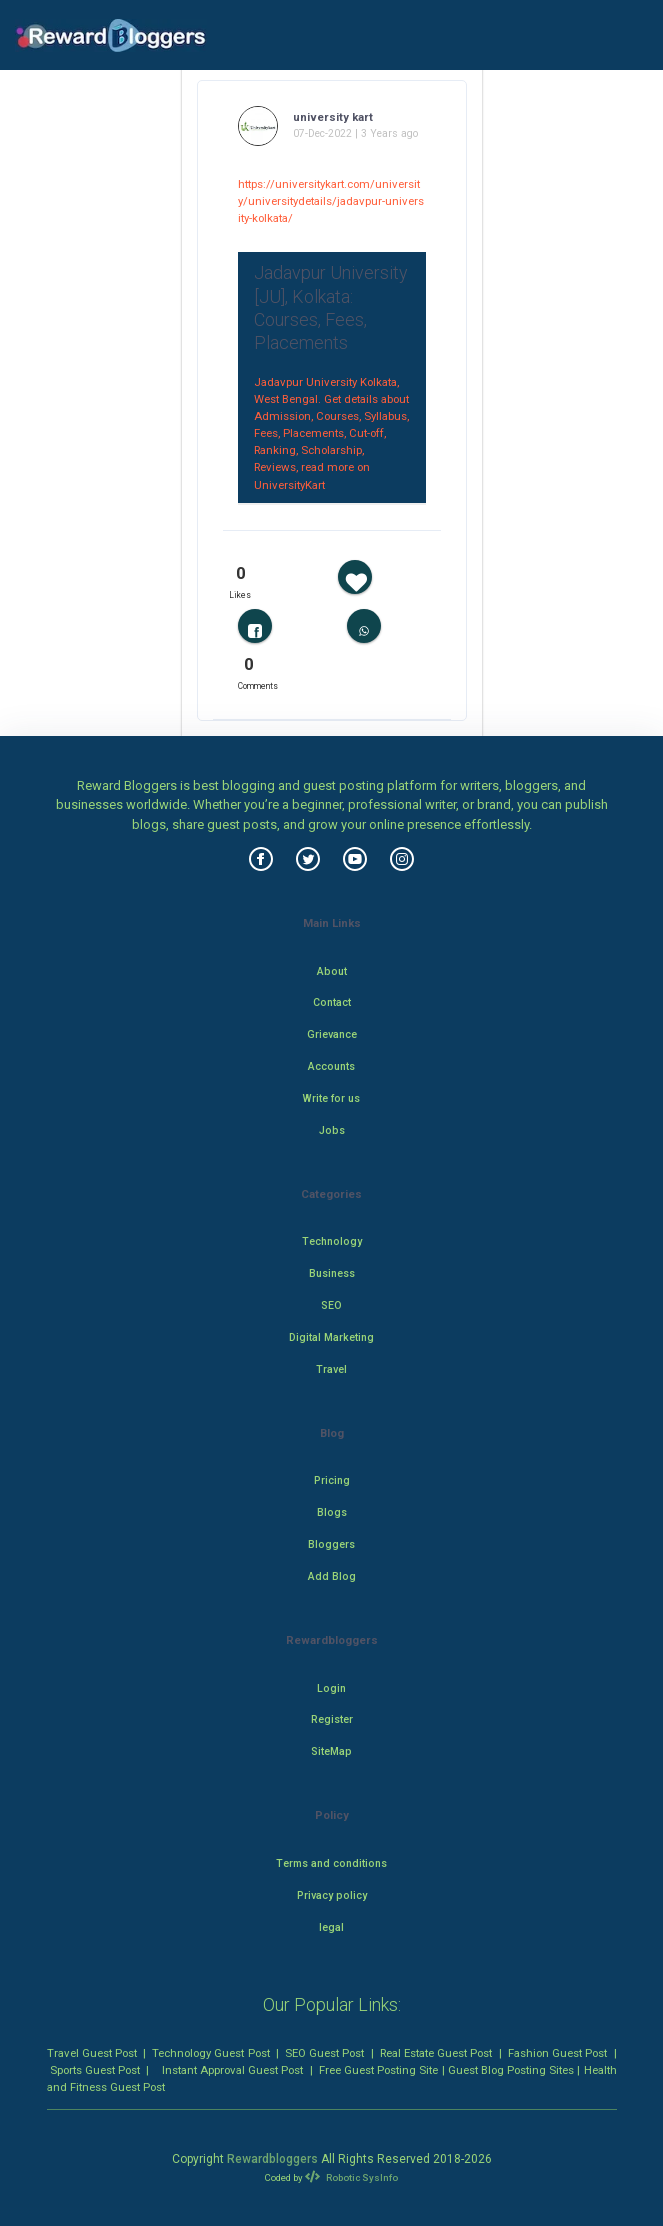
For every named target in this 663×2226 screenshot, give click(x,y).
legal (331, 1927)
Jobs (332, 1130)
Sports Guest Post (95, 2070)
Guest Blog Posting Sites (511, 2070)
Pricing (332, 1480)
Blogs (332, 1512)
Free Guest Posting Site (378, 2070)
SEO (331, 1305)
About (332, 971)
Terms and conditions (331, 1863)
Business (332, 1273)
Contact (332, 1002)
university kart (333, 117)
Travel (331, 1369)
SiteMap (331, 1751)
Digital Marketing (331, 1337)
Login (331, 1688)
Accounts (331, 1066)
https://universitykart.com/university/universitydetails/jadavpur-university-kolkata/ (331, 201)
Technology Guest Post (210, 2053)
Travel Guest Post (92, 2053)
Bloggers (331, 1544)
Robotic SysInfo (351, 2177)
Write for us (331, 1098)
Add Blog (332, 1576)
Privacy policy (332, 1895)
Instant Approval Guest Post (232, 2070)
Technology (332, 1241)
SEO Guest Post (324, 2053)
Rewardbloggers (272, 2159)
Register (332, 1719)
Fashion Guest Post (557, 2053)
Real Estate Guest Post (436, 2053)
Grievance (332, 1034)
